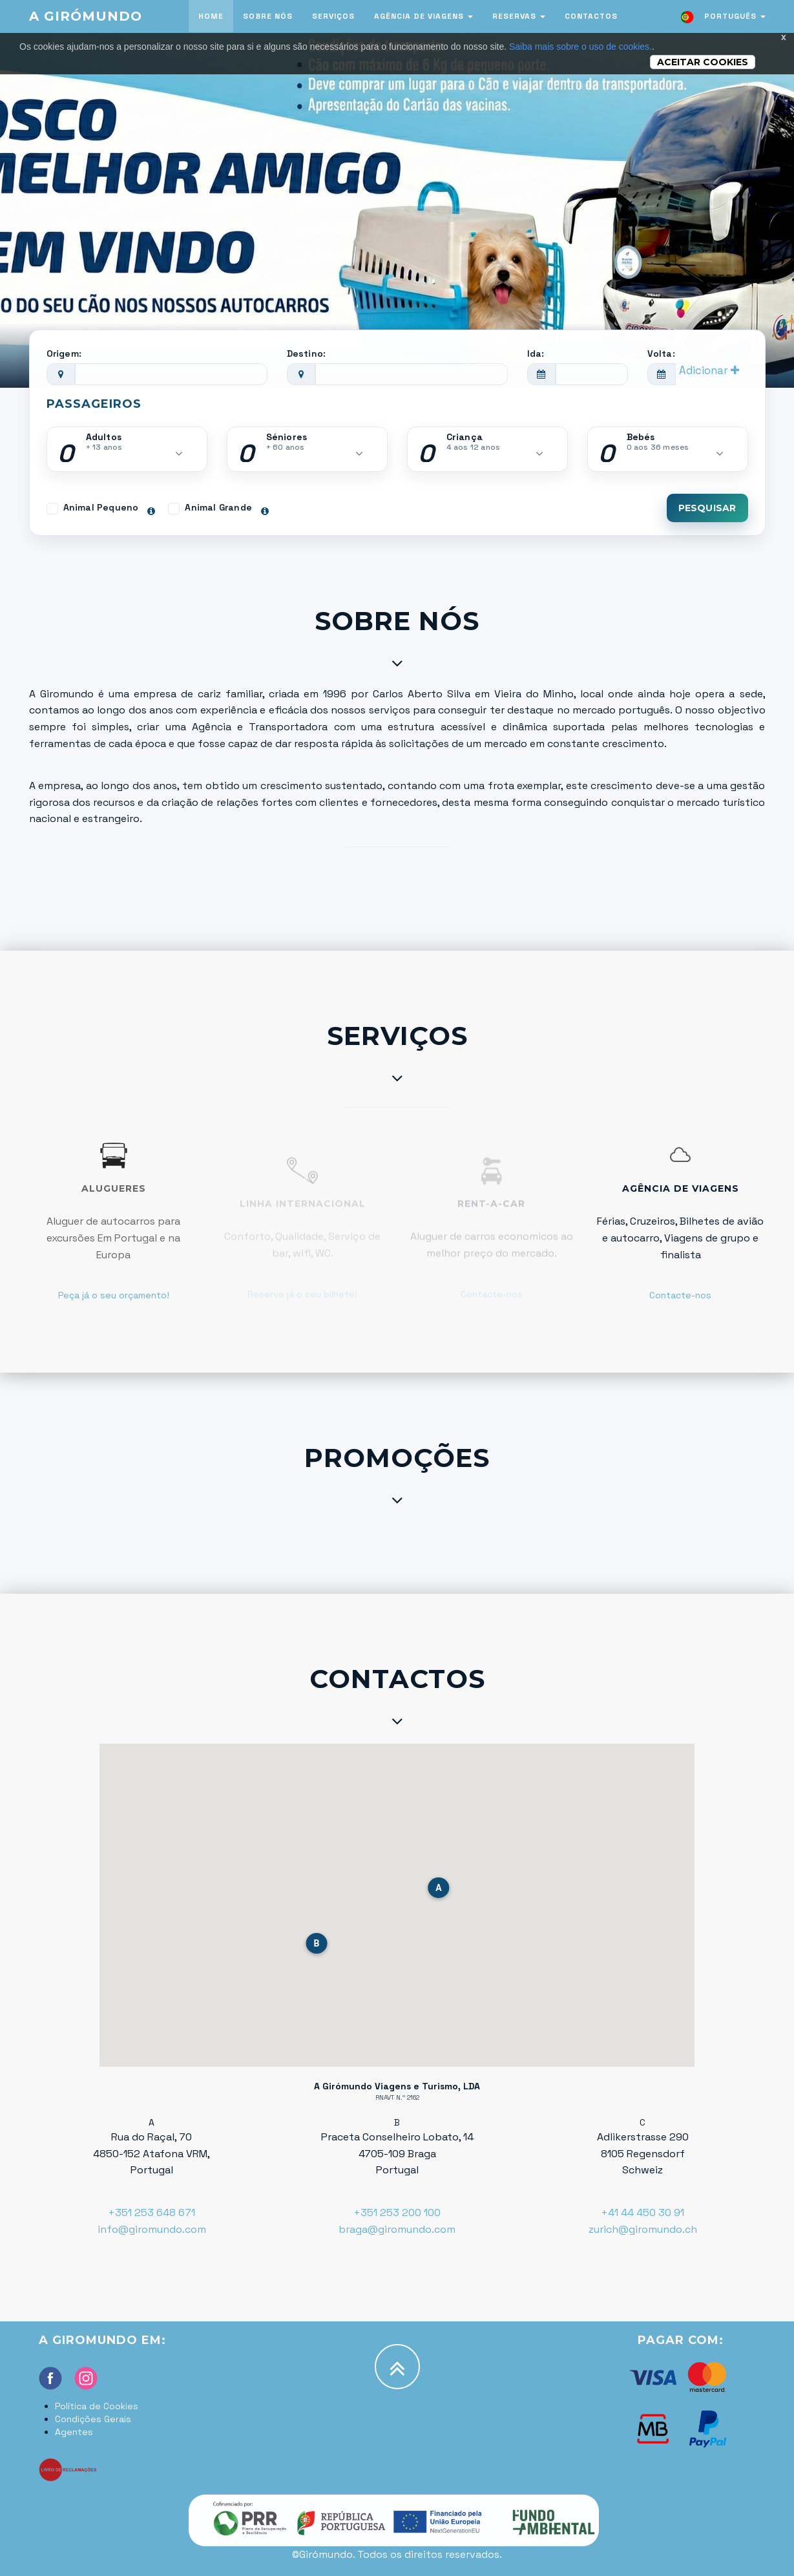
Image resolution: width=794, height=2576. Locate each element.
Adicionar (709, 370)
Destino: (306, 353)
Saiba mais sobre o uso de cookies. (580, 46)
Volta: (661, 353)
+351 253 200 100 (397, 2212)
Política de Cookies (96, 2406)
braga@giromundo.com (397, 2229)
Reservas (518, 16)
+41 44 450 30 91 (642, 2212)
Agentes (74, 2432)
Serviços (333, 16)
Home (211, 16)
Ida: (536, 353)
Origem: (64, 353)
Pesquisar (707, 508)
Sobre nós (268, 16)
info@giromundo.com (152, 2229)
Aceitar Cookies (702, 62)
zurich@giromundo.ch (643, 2229)
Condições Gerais (93, 2419)
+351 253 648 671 (151, 2212)
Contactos (591, 16)
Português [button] (722, 17)
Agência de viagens (423, 16)
